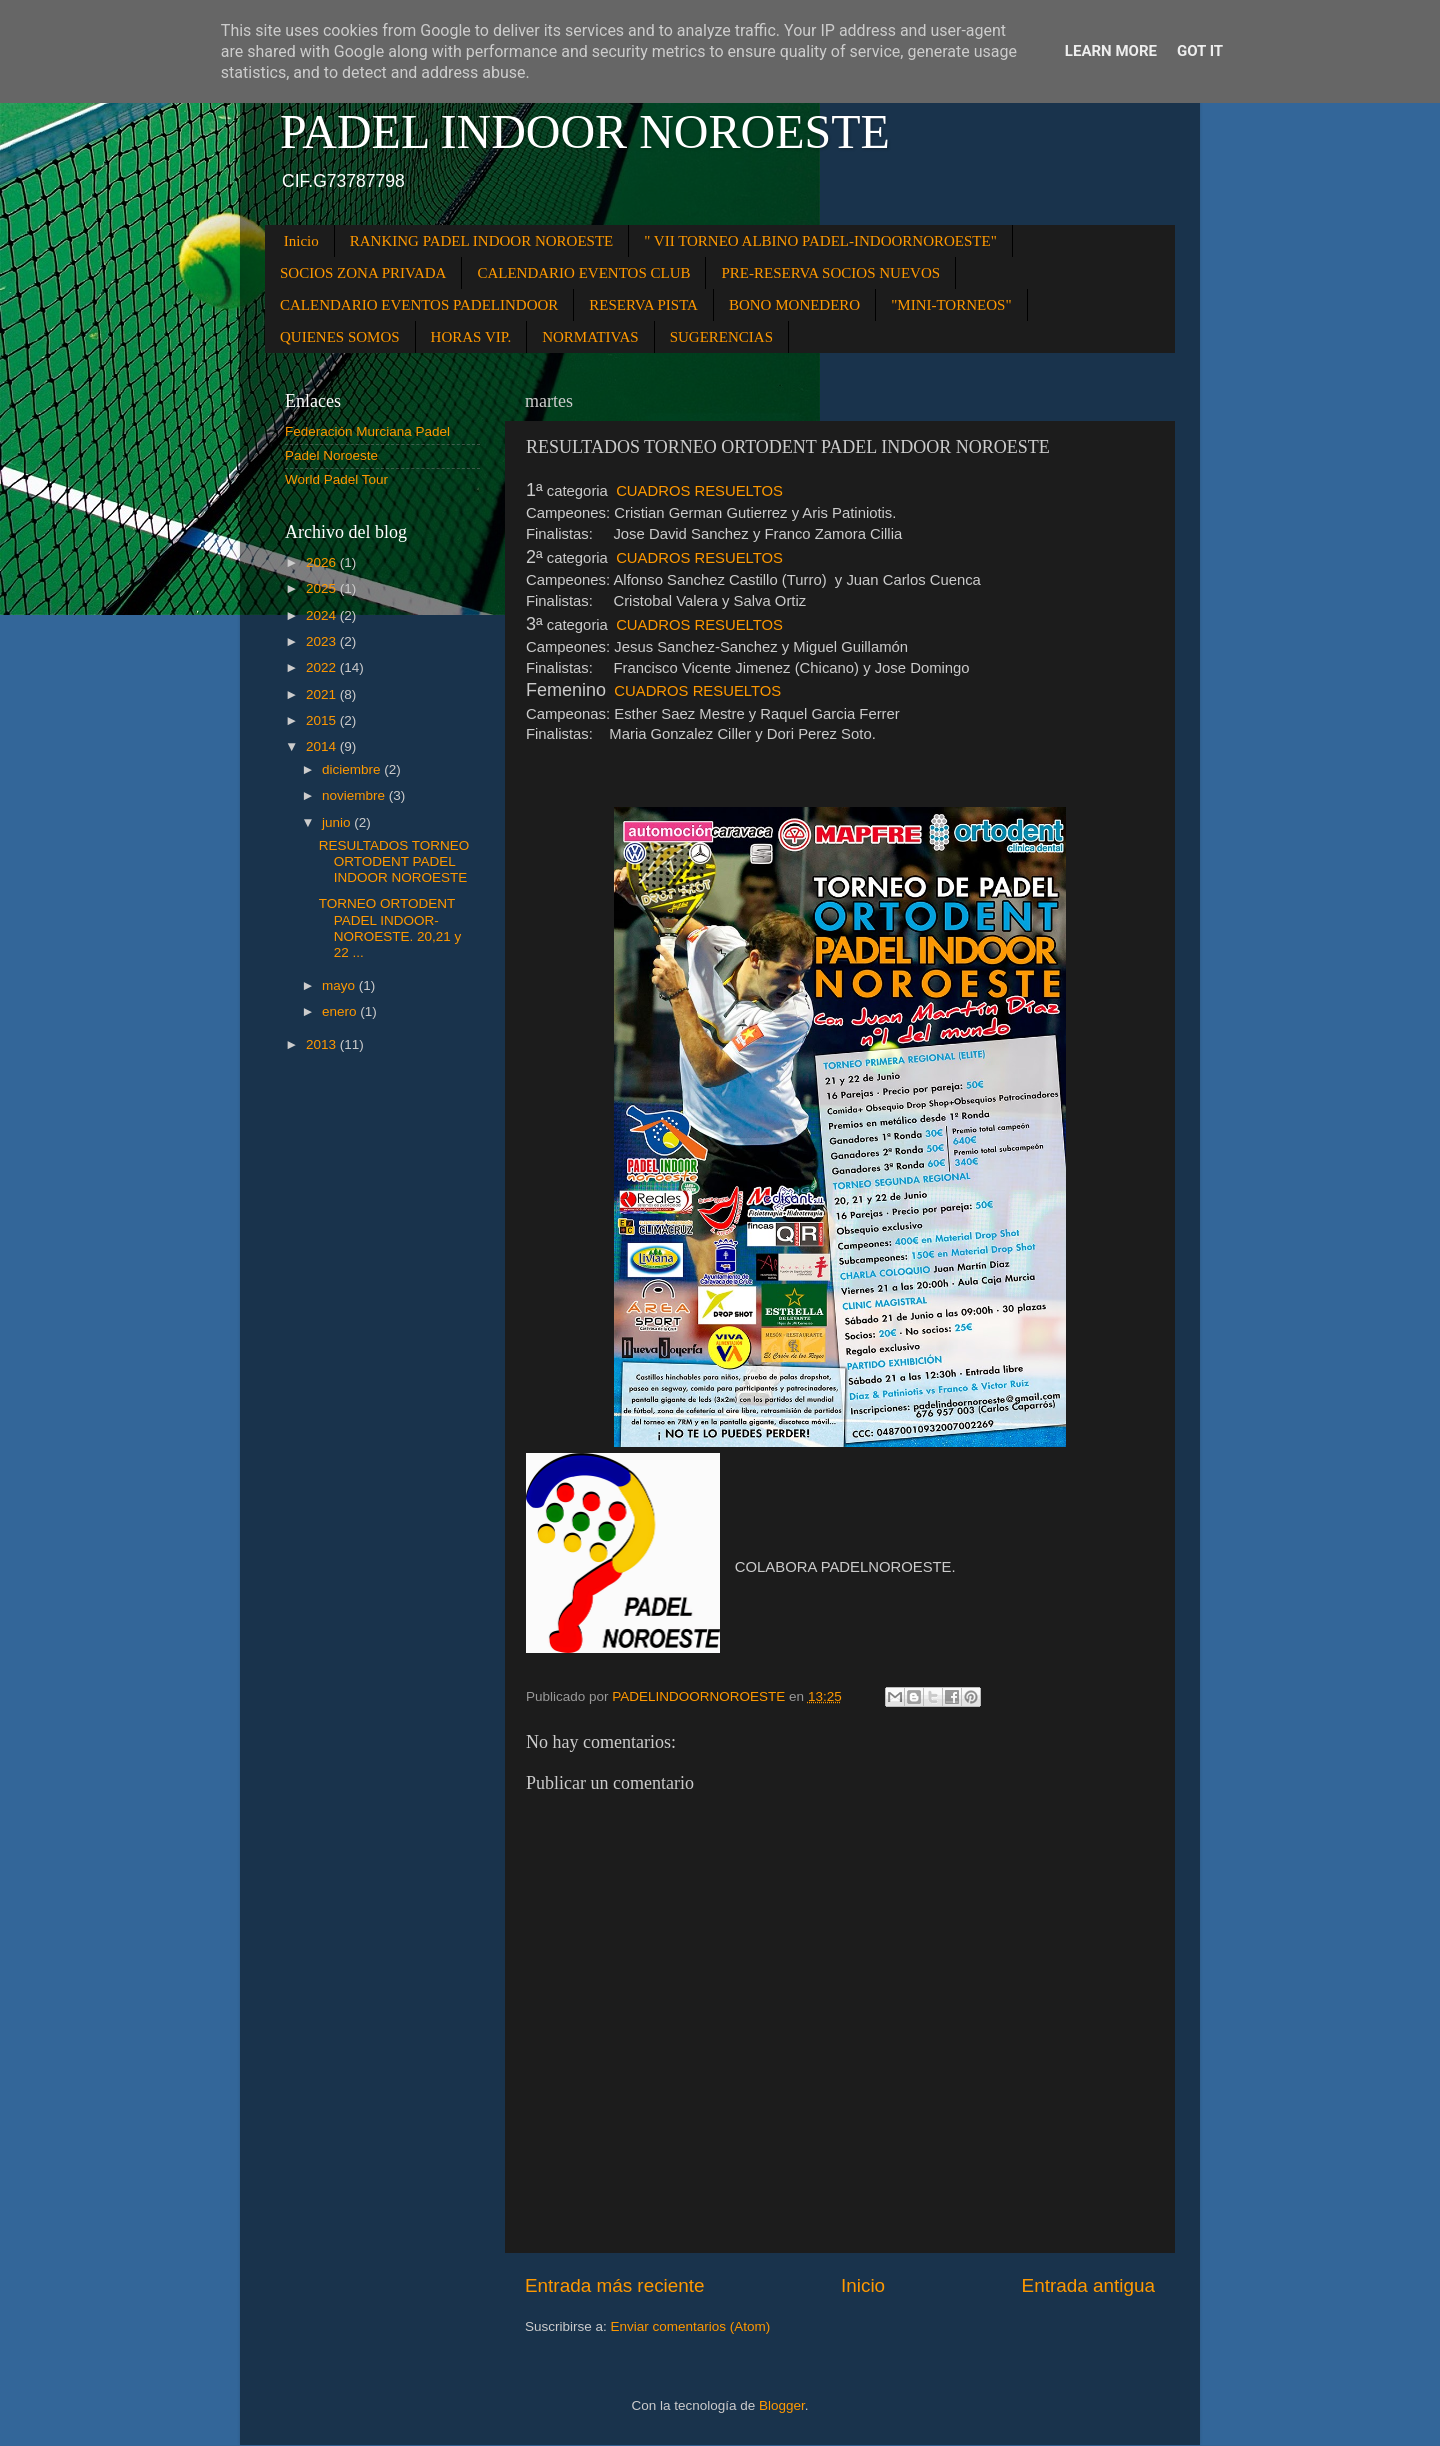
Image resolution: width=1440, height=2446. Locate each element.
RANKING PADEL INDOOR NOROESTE (481, 241)
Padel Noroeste (331, 455)
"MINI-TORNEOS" (951, 305)
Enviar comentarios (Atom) (691, 2326)
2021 (323, 694)
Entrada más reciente (615, 2285)
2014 (323, 746)
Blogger (782, 2405)
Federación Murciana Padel (367, 431)
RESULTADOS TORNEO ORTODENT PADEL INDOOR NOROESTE (394, 861)
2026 (323, 562)
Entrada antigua (1088, 2285)
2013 (323, 1044)
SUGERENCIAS (721, 337)
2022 (323, 667)
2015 (323, 720)
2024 (323, 615)
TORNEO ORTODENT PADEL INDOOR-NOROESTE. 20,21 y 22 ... (390, 928)
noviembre (355, 795)
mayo (340, 985)
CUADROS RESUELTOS (699, 491)
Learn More (1111, 51)
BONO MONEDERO (794, 305)
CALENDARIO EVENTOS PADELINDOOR (419, 305)
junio (338, 822)
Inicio (301, 241)
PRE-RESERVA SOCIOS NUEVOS (830, 273)
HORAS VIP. (471, 337)
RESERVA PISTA (643, 305)
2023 (323, 641)
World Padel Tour (336, 479)
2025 (323, 588)
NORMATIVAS (590, 337)
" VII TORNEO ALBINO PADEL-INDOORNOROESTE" (820, 241)
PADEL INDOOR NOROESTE (585, 131)
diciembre (353, 769)
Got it (1200, 51)
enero (341, 1011)
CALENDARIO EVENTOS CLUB (583, 273)
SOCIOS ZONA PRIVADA (363, 273)
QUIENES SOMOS (340, 337)
